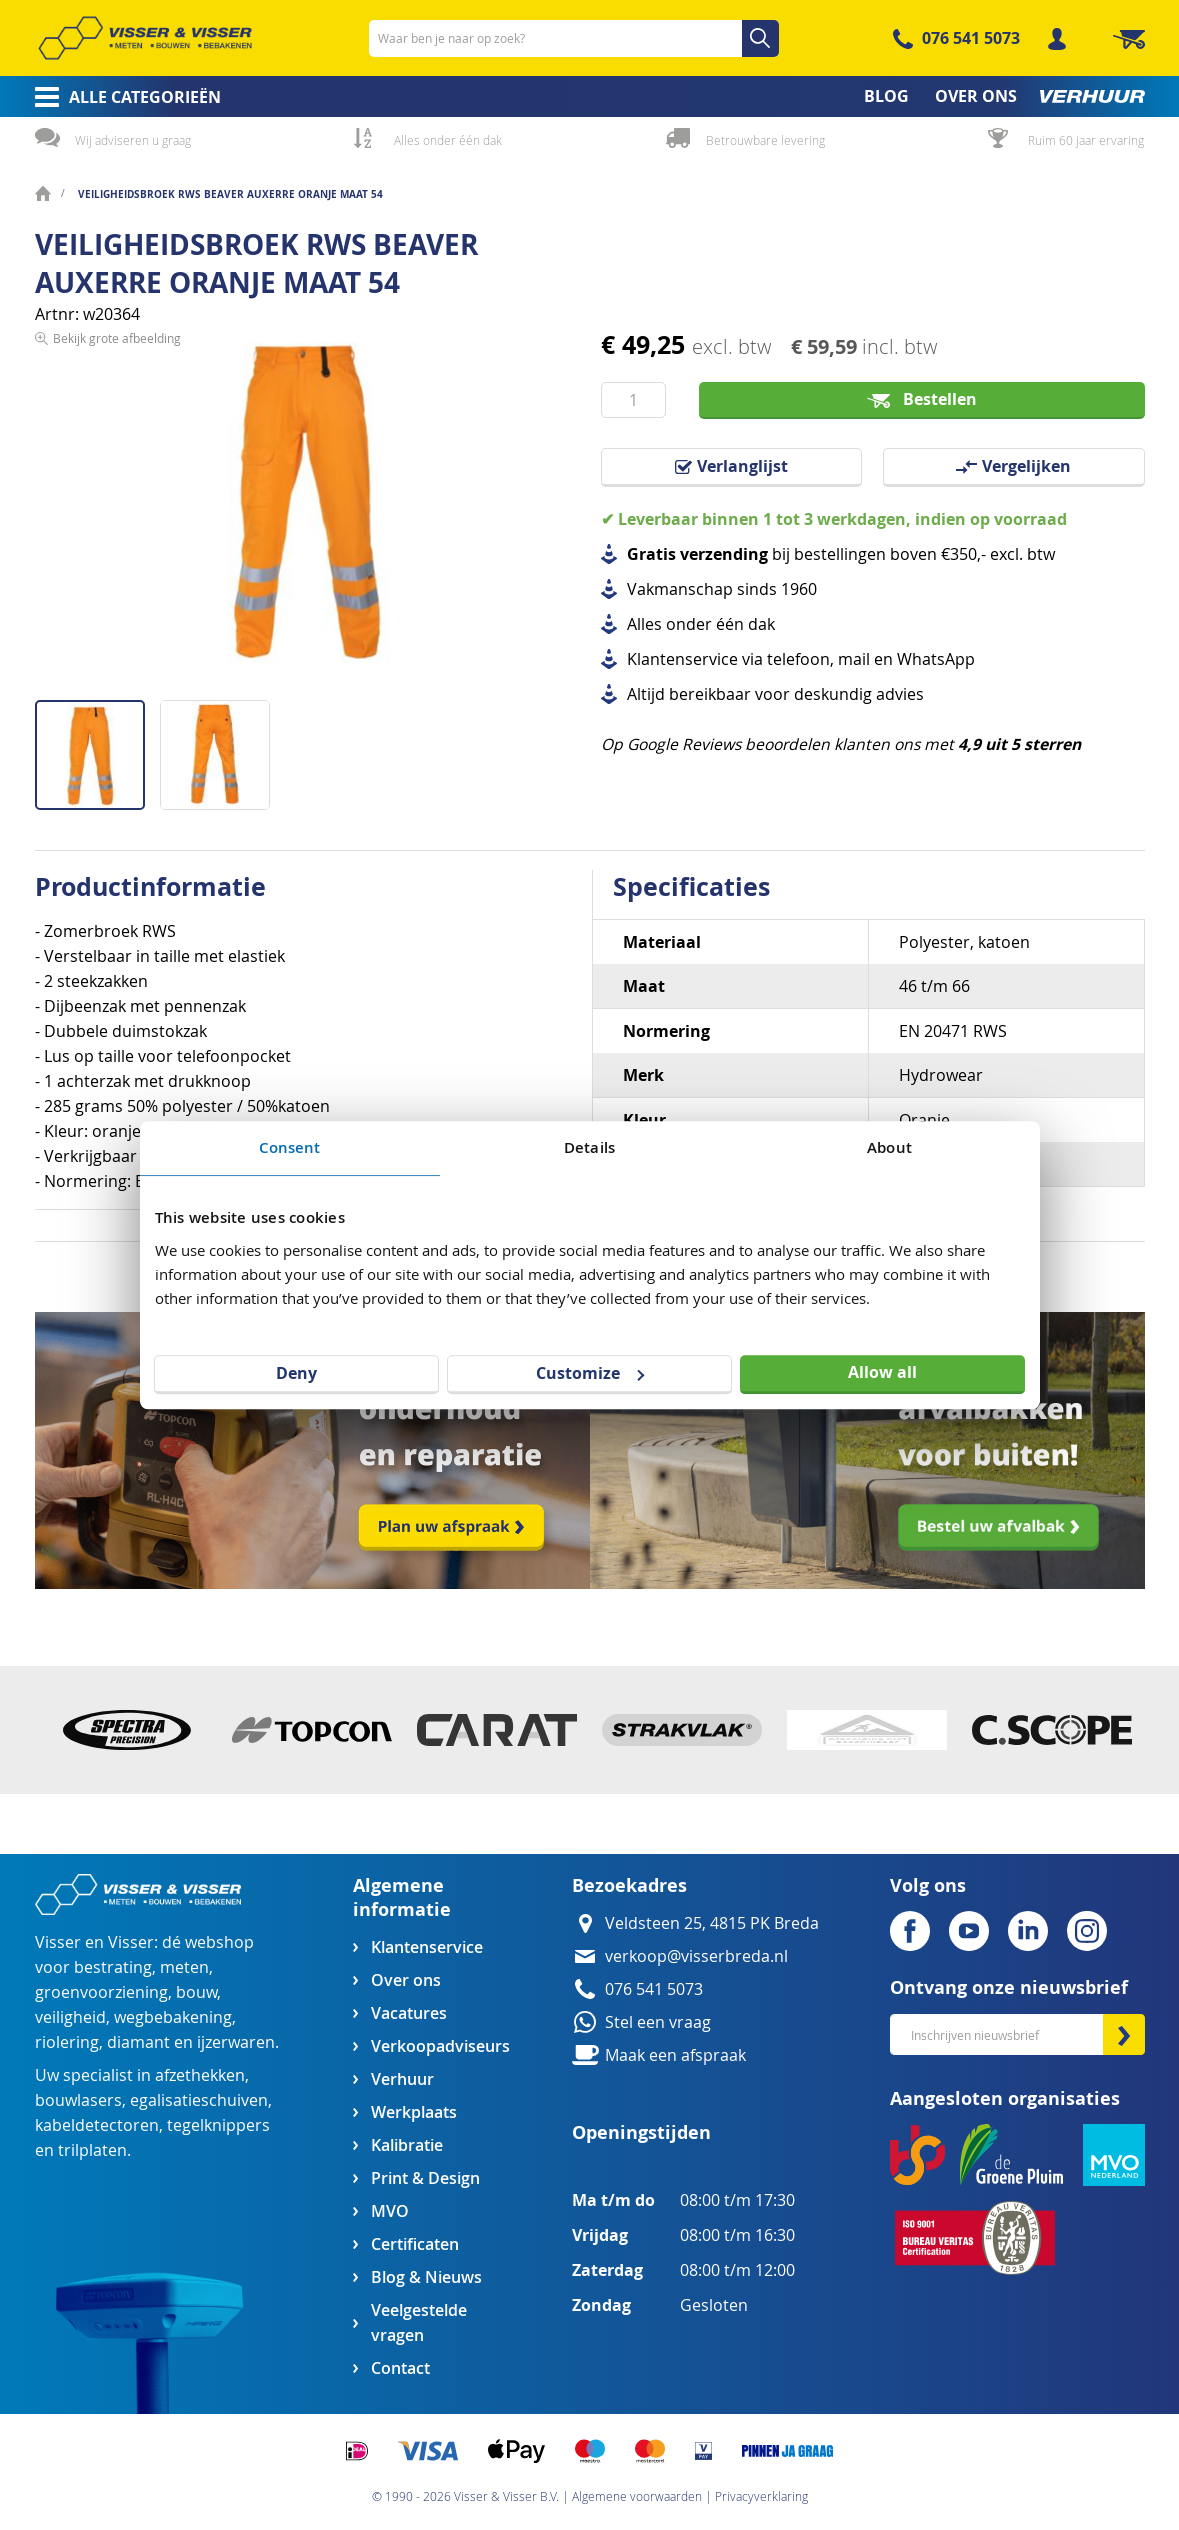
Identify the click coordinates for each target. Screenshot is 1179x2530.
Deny (296, 1373)
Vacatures (409, 2013)
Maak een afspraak (675, 2055)
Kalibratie (407, 2145)
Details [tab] (589, 1147)
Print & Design (425, 2178)
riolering (67, 2042)
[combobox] (574, 38)
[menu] (590, 96)
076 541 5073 (971, 38)
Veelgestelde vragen (419, 2323)
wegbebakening (173, 2017)
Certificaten (415, 2244)
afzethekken (200, 2075)
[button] (215, 747)
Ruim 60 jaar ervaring (1086, 140)
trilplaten (92, 2150)
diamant (138, 2042)
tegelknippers (218, 2125)
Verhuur (402, 2079)
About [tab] (889, 1147)
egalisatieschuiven (199, 2100)
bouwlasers (78, 2100)
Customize (590, 1373)
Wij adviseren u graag (133, 140)
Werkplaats (414, 2112)
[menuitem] (121, 97)
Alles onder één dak (448, 140)
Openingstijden (641, 2132)
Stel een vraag (658, 2022)
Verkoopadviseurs (440, 2046)
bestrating (113, 1967)
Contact (400, 2368)
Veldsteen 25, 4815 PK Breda (712, 1923)
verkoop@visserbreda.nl (696, 1956)
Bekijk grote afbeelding (117, 684)
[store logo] (145, 38)
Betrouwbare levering (765, 140)
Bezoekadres (629, 1885)
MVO (390, 2211)
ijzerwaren (236, 2042)
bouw (196, 1992)
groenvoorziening (101, 1992)
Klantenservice (427, 1947)
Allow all (882, 1372)
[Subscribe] (1124, 2034)
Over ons (406, 1980)
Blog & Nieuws (426, 2277)
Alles (644, 624)
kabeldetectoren (97, 2125)
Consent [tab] (290, 1147)
